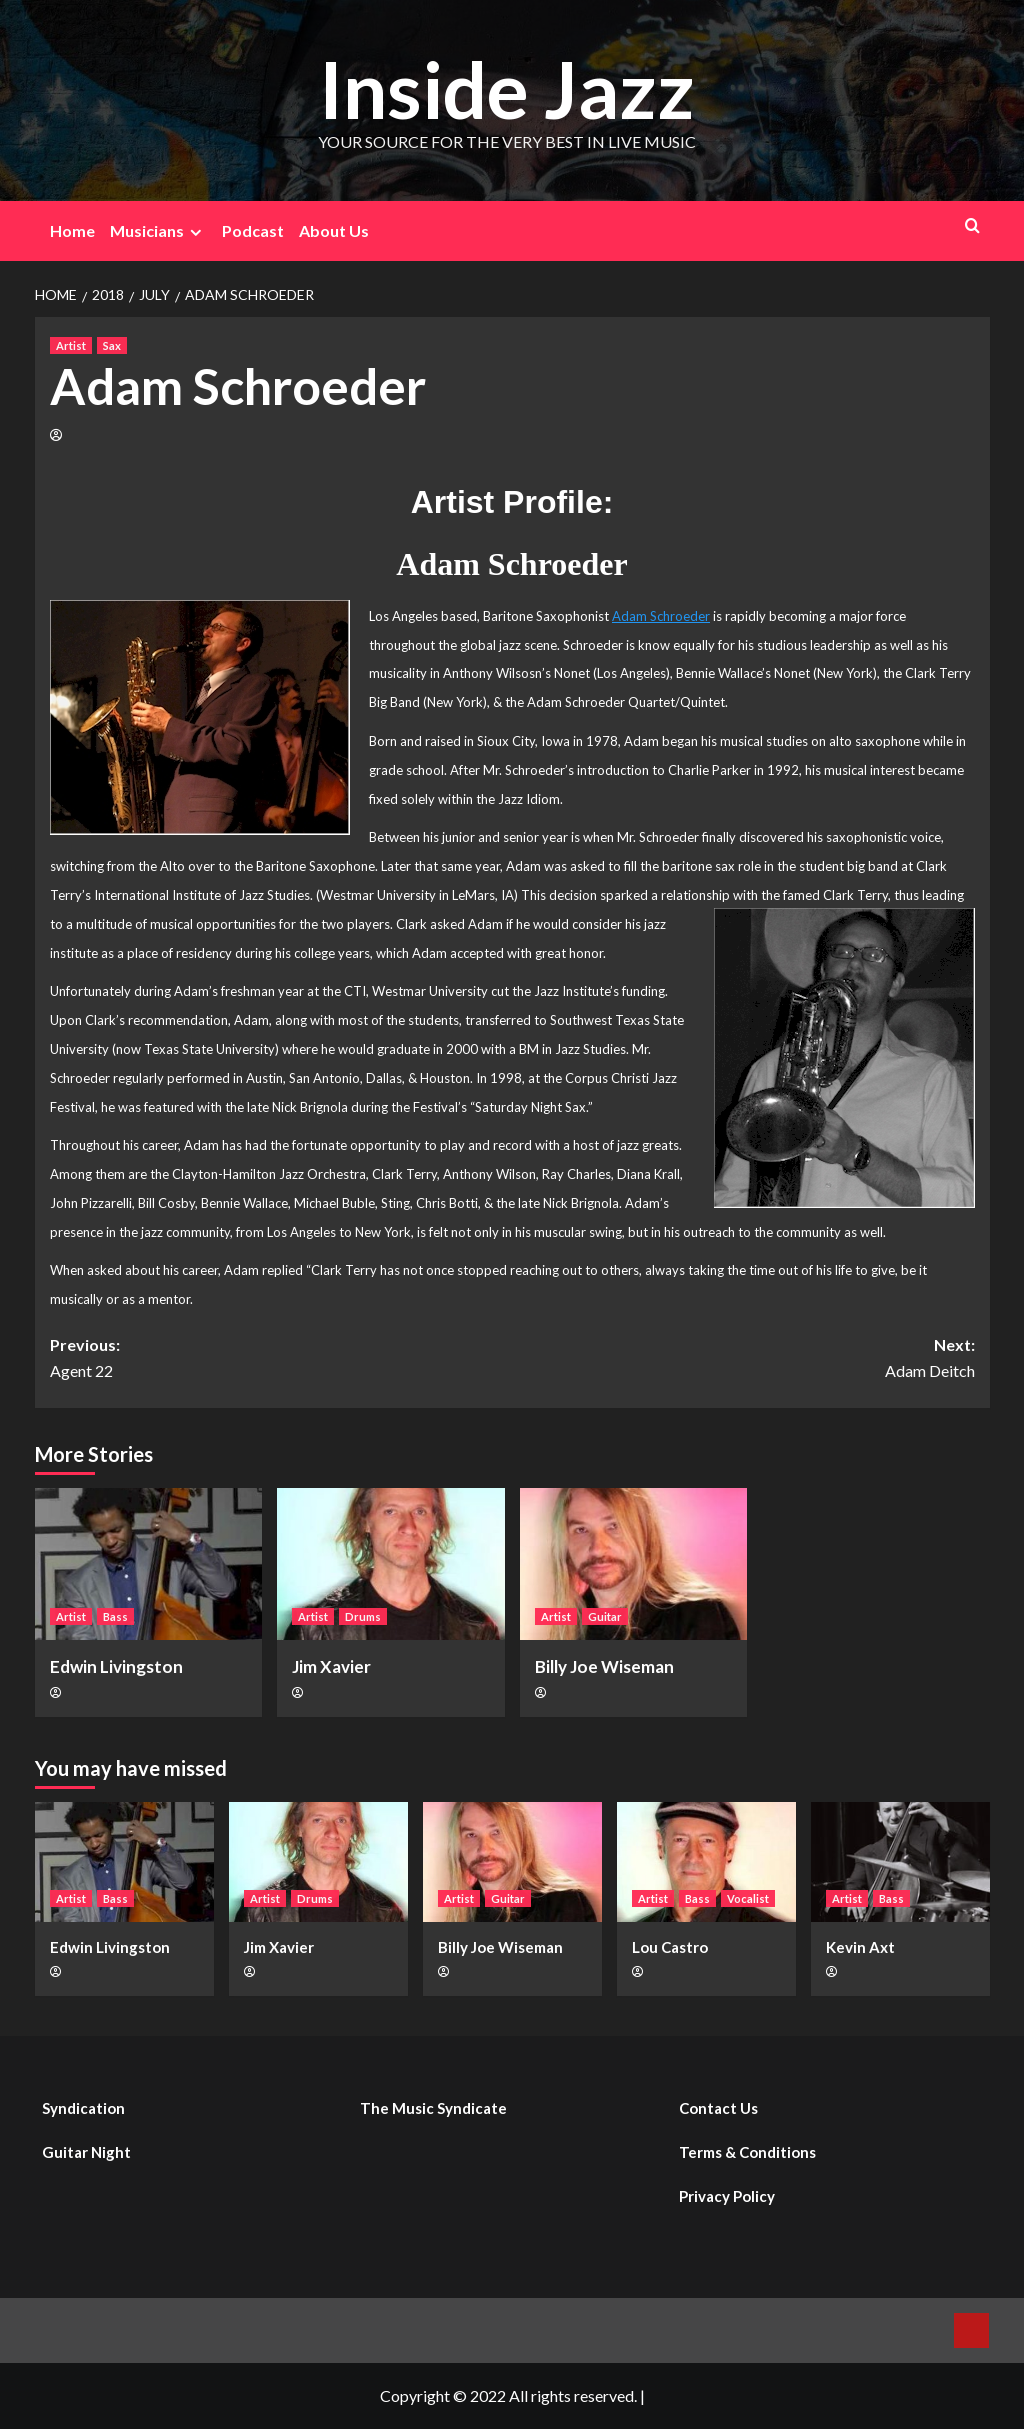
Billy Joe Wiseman (604, 1666)
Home (72, 230)
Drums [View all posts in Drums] (363, 1616)
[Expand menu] (195, 232)
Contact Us (718, 2108)
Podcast (253, 230)
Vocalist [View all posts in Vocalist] (748, 1898)
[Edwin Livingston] (149, 1564)
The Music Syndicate (433, 2108)
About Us (334, 230)
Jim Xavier (331, 1666)
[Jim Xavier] (391, 1564)
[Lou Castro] (706, 1861)
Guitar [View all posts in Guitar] (605, 1616)
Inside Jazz (507, 86)
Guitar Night (86, 2152)
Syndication (83, 2108)
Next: (743, 1359)
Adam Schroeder (661, 616)
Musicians (158, 231)
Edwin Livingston (116, 1666)
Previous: (281, 1359)
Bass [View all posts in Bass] (115, 1616)
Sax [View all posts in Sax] (112, 345)
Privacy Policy (727, 2196)
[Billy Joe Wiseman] (634, 1564)
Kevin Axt (860, 1947)
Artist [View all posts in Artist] (71, 345)
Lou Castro (670, 1947)
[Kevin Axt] (900, 1861)
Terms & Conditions (747, 2152)
